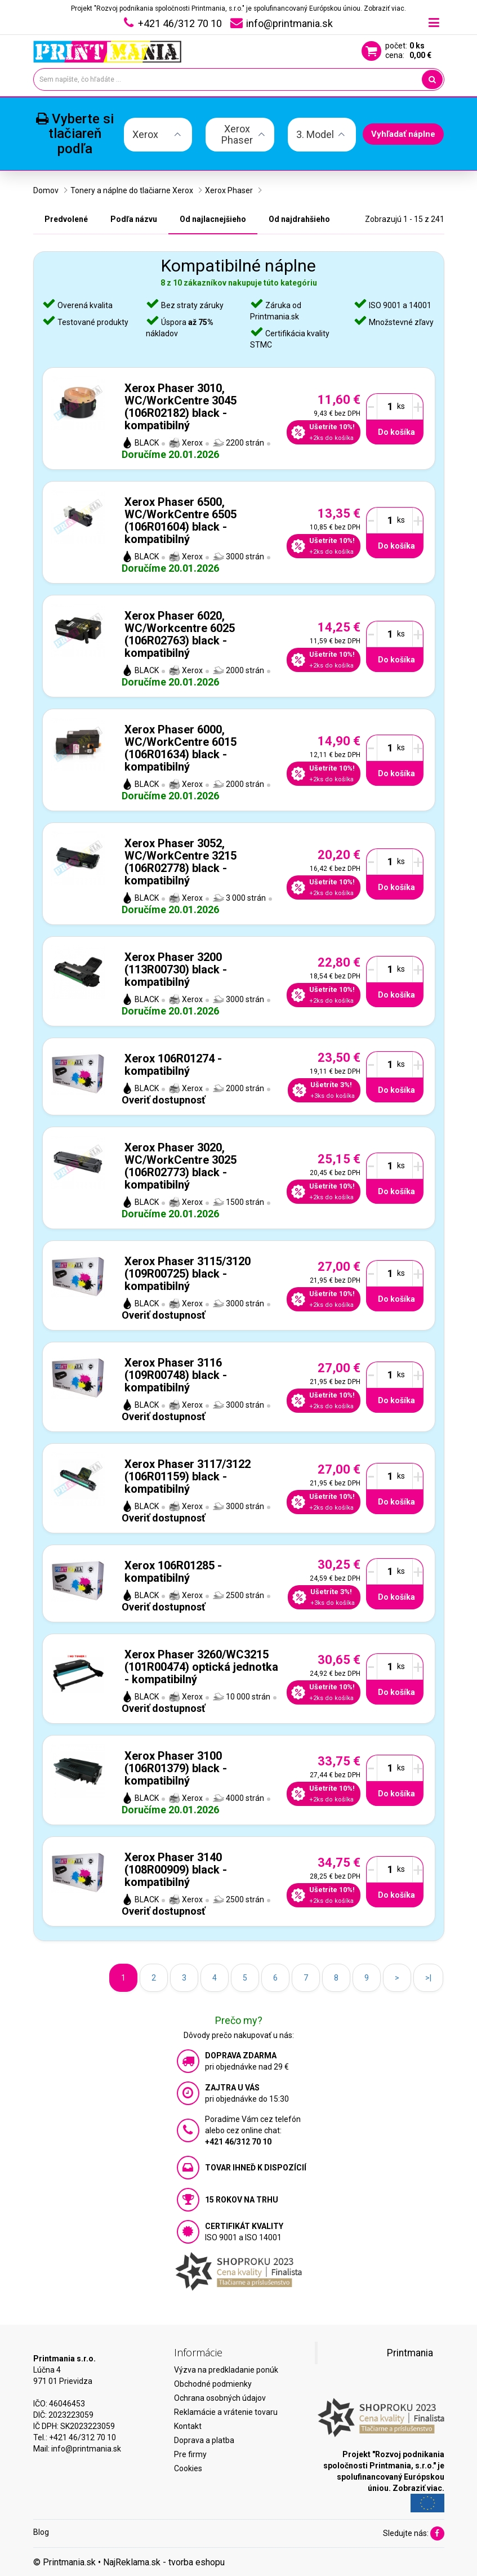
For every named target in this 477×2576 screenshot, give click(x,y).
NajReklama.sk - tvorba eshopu (164, 2562)
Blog (41, 2532)
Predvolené (66, 219)
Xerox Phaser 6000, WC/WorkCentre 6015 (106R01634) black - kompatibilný (180, 748)
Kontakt (188, 2426)
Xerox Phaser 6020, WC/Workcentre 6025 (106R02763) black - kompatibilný (179, 634)
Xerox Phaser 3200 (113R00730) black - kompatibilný (175, 969)
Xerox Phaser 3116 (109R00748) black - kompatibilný (175, 1375)
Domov (46, 190)
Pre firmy (190, 2454)
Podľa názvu (133, 219)
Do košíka (396, 432)
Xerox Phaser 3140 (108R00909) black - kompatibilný (175, 1869)
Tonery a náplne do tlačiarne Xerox (131, 190)
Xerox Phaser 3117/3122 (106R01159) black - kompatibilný (187, 1476)
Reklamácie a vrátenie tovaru (226, 2412)
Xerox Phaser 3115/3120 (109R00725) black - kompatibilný (187, 1273)
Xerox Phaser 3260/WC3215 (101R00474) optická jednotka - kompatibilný (201, 1667)
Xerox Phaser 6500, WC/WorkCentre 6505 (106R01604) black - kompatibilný (180, 520)
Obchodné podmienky (213, 2383)
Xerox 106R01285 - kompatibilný (173, 1572)
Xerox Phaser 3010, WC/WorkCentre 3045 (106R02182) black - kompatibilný (180, 406)
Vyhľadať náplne (403, 134)
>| (428, 1977)
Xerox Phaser (229, 190)
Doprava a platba (204, 2440)
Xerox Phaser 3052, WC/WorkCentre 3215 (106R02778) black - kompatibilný (180, 862)
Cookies (188, 2468)
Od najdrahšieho (299, 219)
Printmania (410, 2353)
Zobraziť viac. (385, 8)
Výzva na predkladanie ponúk (226, 2369)
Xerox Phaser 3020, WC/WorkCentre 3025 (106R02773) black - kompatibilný (180, 1166)
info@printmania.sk (86, 2448)
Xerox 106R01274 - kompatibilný (173, 1065)
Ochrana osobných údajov (220, 2398)
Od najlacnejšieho (213, 219)
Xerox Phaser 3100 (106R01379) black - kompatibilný (175, 1768)
